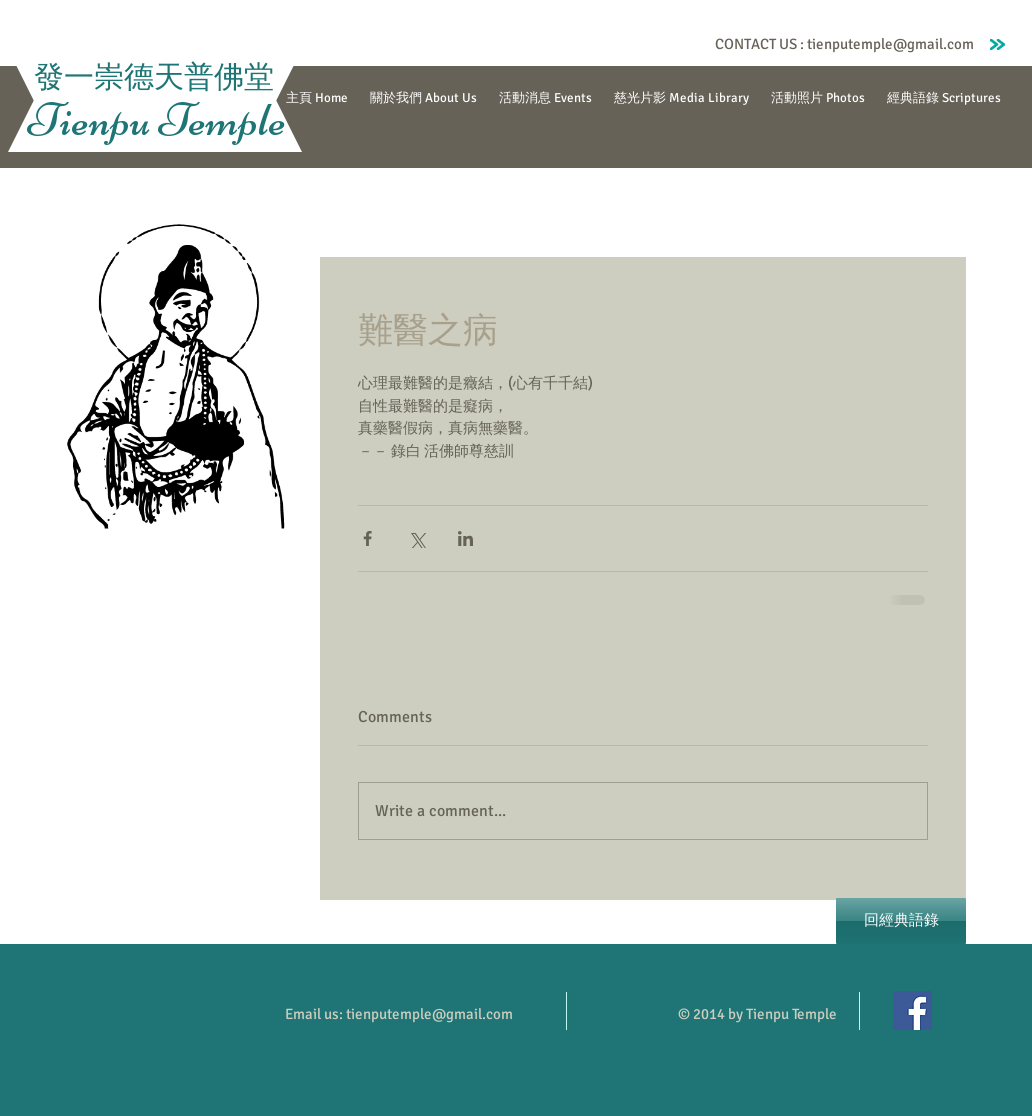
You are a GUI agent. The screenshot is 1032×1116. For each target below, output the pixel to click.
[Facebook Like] (668, 44)
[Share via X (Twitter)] (416, 538)
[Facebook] (912, 1010)
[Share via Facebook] (367, 538)
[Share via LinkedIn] (465, 538)
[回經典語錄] (901, 921)
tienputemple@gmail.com (890, 44)
